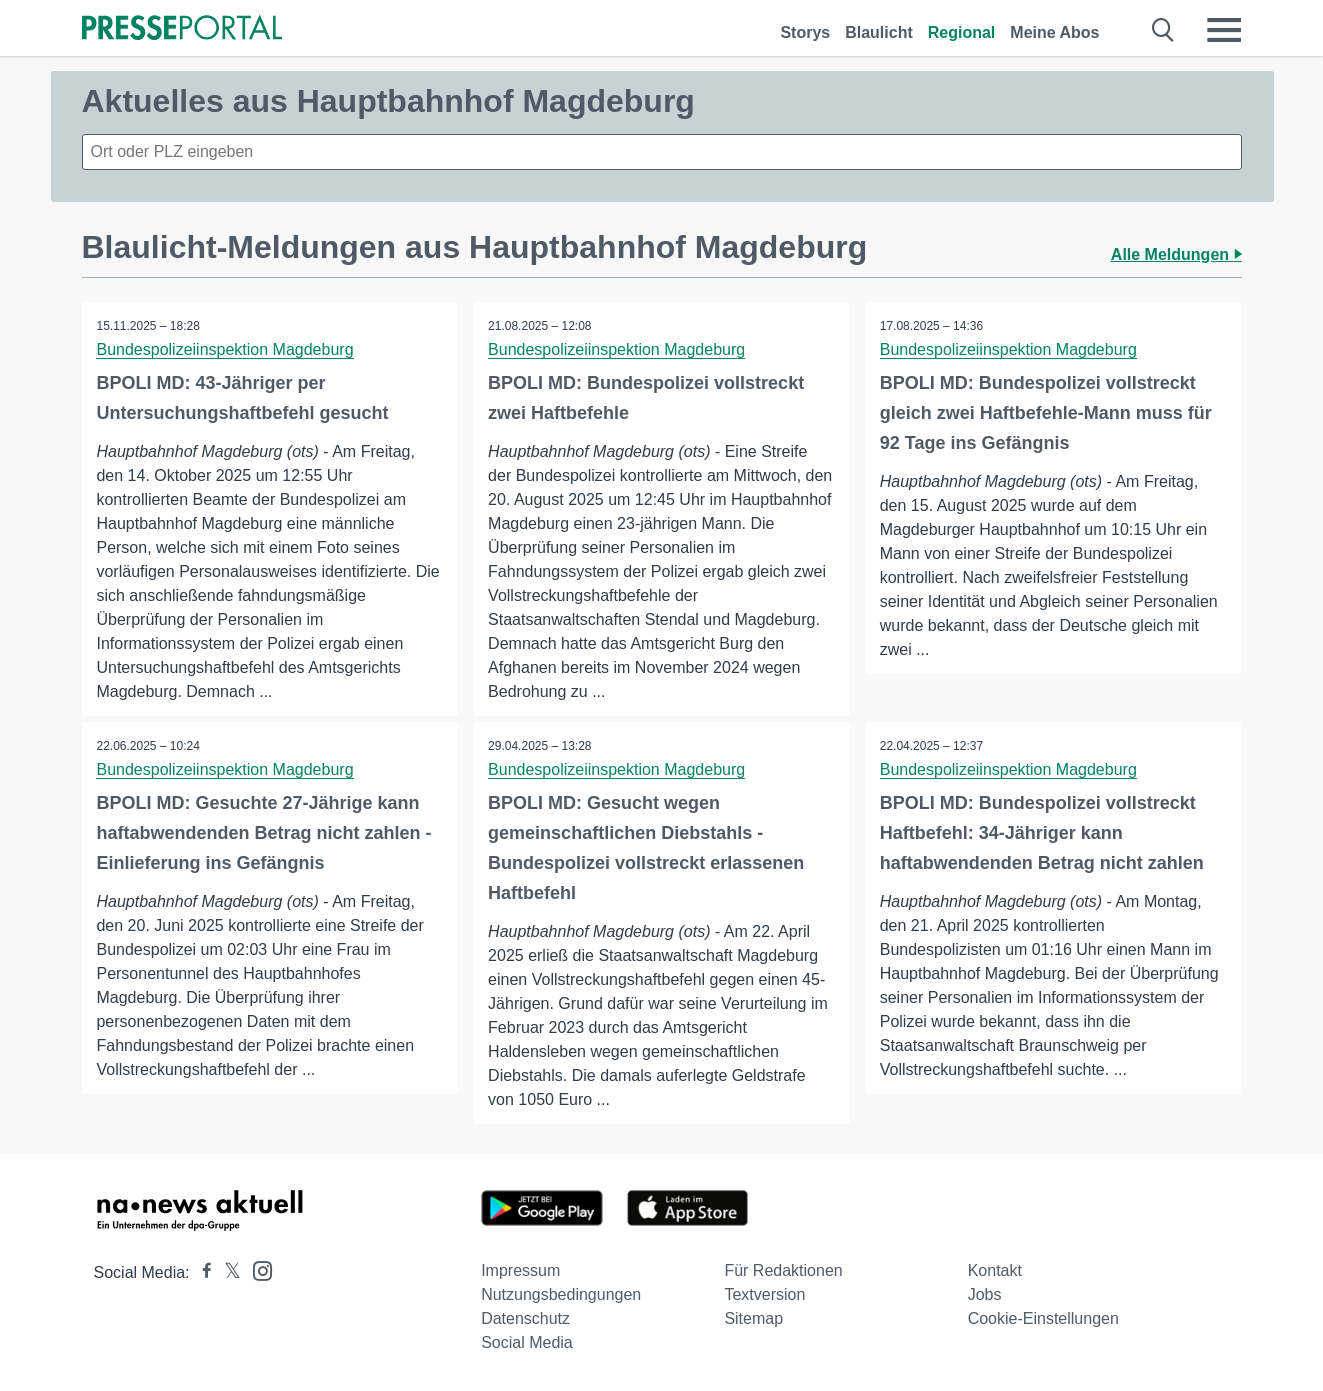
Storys (805, 32)
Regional (962, 32)
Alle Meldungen (1176, 254)
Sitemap (753, 1318)
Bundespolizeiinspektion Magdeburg (225, 349)
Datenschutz (525, 1318)
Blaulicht (879, 32)
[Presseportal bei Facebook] (201, 1272)
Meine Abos (1054, 32)
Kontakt (995, 1270)
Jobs (985, 1294)
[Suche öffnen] (1163, 30)
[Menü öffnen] (1224, 30)
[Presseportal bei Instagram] (256, 1269)
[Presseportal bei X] (226, 1272)
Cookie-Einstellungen (1043, 1318)
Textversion (764, 1294)
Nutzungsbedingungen (561, 1294)
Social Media (527, 1342)
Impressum (520, 1270)
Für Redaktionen (783, 1270)
